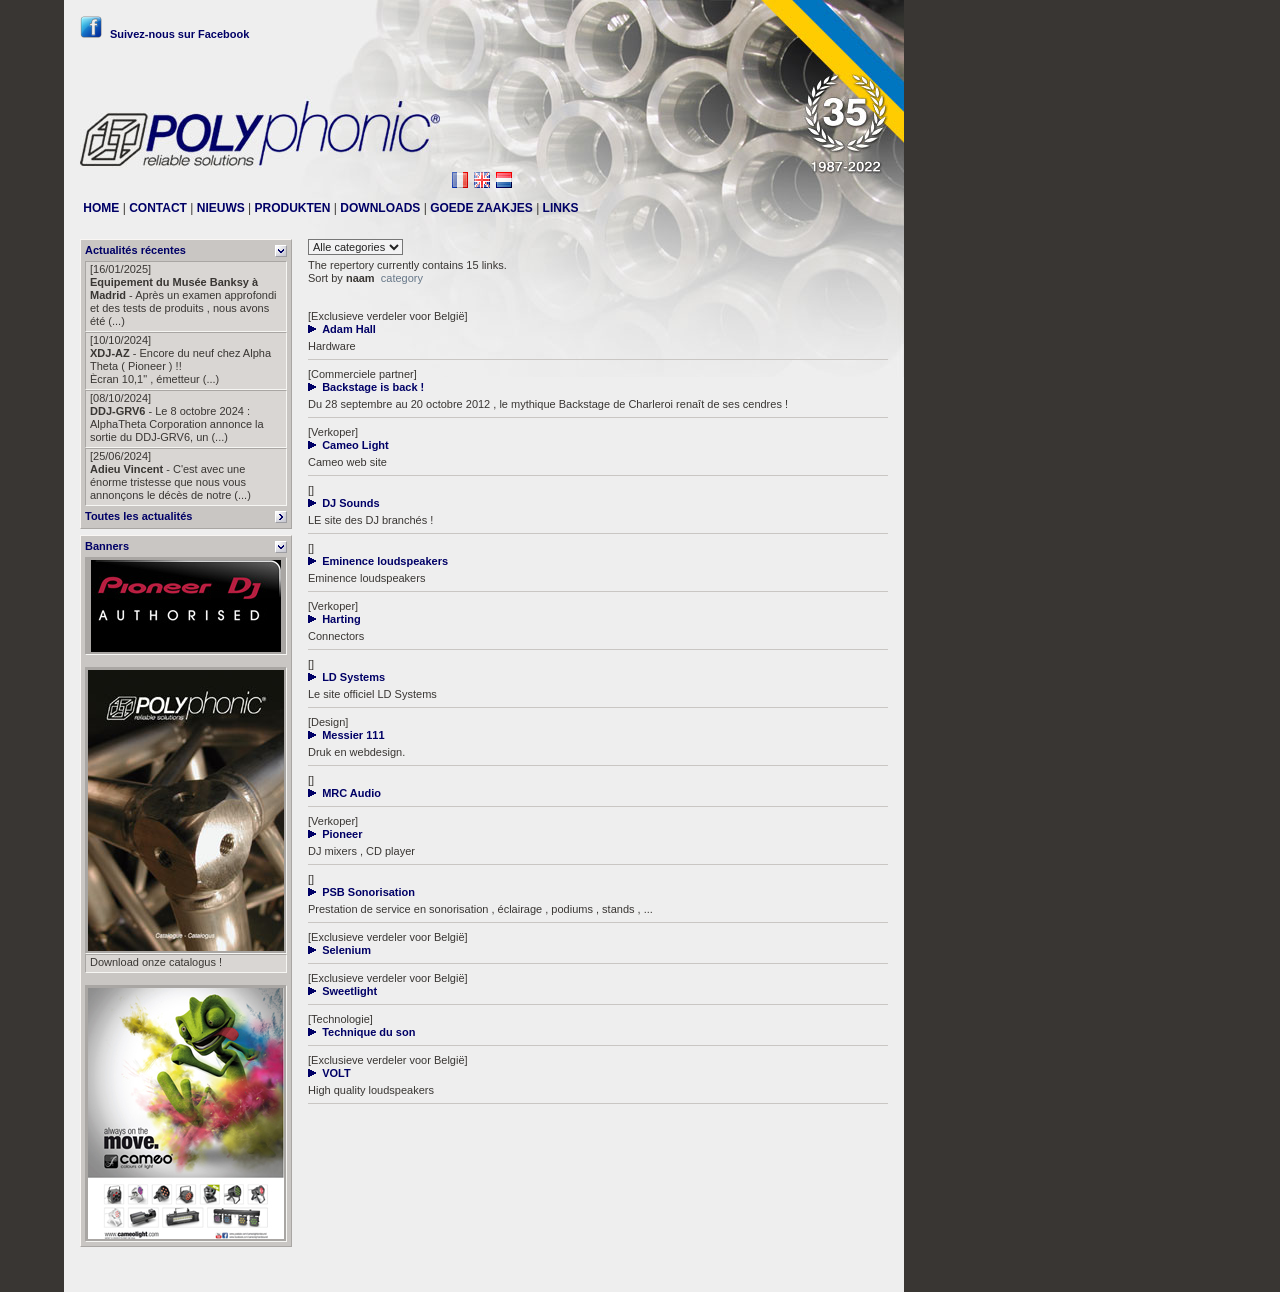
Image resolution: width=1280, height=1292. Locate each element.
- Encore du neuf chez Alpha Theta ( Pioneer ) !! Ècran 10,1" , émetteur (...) (180, 359)
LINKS (561, 208)
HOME (101, 208)
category (402, 278)
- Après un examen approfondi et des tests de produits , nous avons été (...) (183, 295)
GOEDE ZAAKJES (481, 208)
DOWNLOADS (380, 208)
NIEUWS (221, 208)
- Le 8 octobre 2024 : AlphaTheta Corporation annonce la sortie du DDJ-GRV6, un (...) (177, 417)
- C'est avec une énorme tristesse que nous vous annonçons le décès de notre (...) (170, 475)
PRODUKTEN (293, 208)
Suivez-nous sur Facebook (164, 34)
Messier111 (859, 1269)
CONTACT (158, 208)
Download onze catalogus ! (156, 962)
